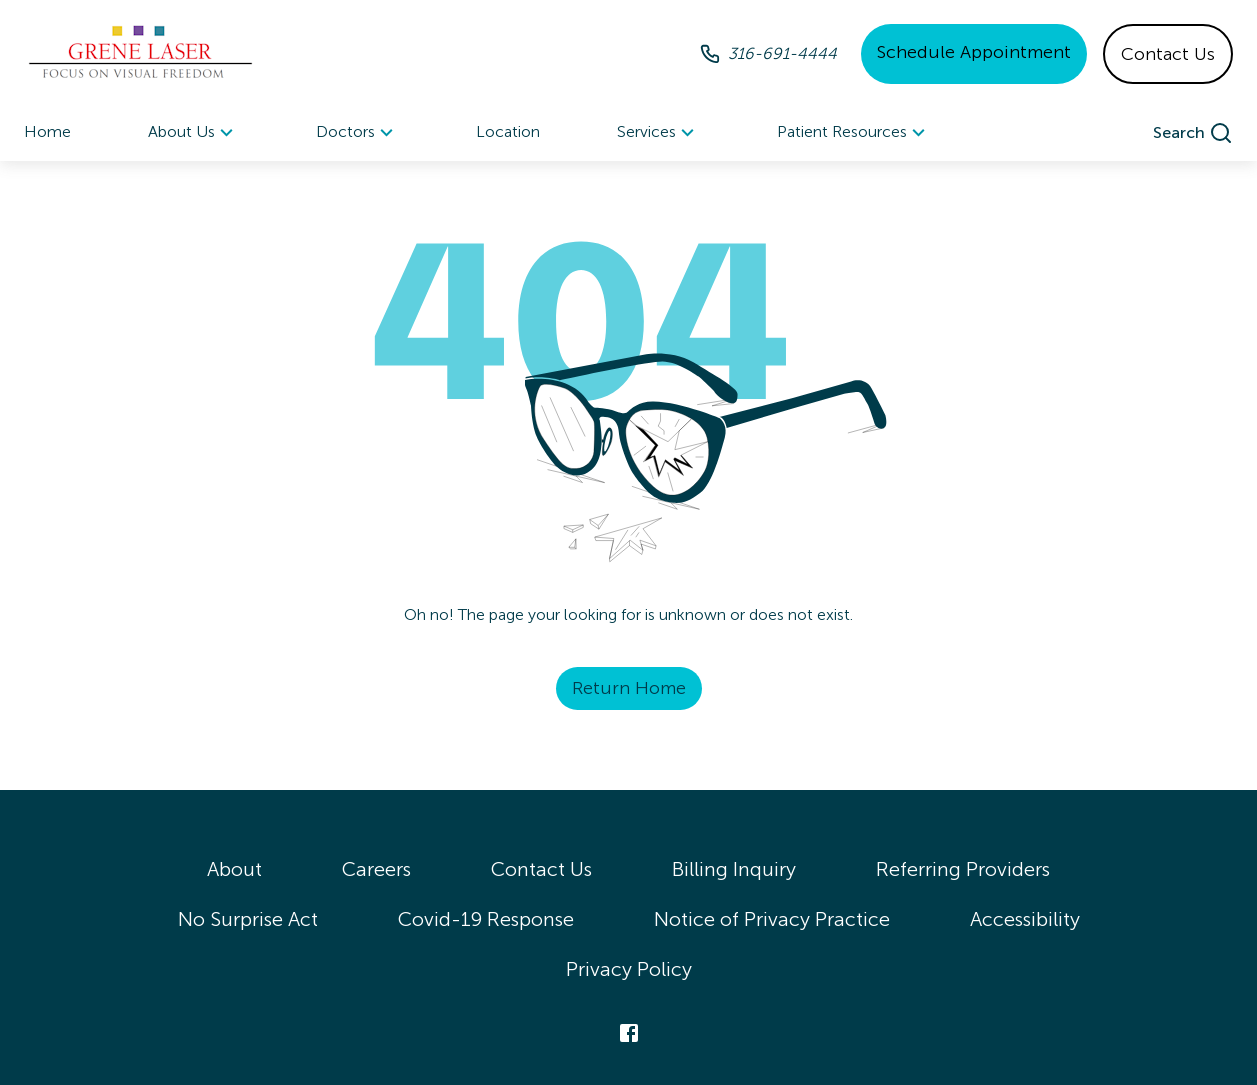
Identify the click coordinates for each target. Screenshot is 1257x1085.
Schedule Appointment (974, 52)
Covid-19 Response (486, 919)
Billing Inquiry (734, 869)
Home (47, 131)
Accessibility (1025, 919)
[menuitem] (193, 132)
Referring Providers (963, 869)
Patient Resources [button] (854, 133)
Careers (376, 869)
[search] (1193, 133)
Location (508, 131)
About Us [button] (193, 133)
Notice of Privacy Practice (772, 919)
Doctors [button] (357, 133)
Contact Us (1168, 54)
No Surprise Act (248, 919)
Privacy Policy (629, 969)
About (234, 869)
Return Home (629, 688)
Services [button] (658, 133)
